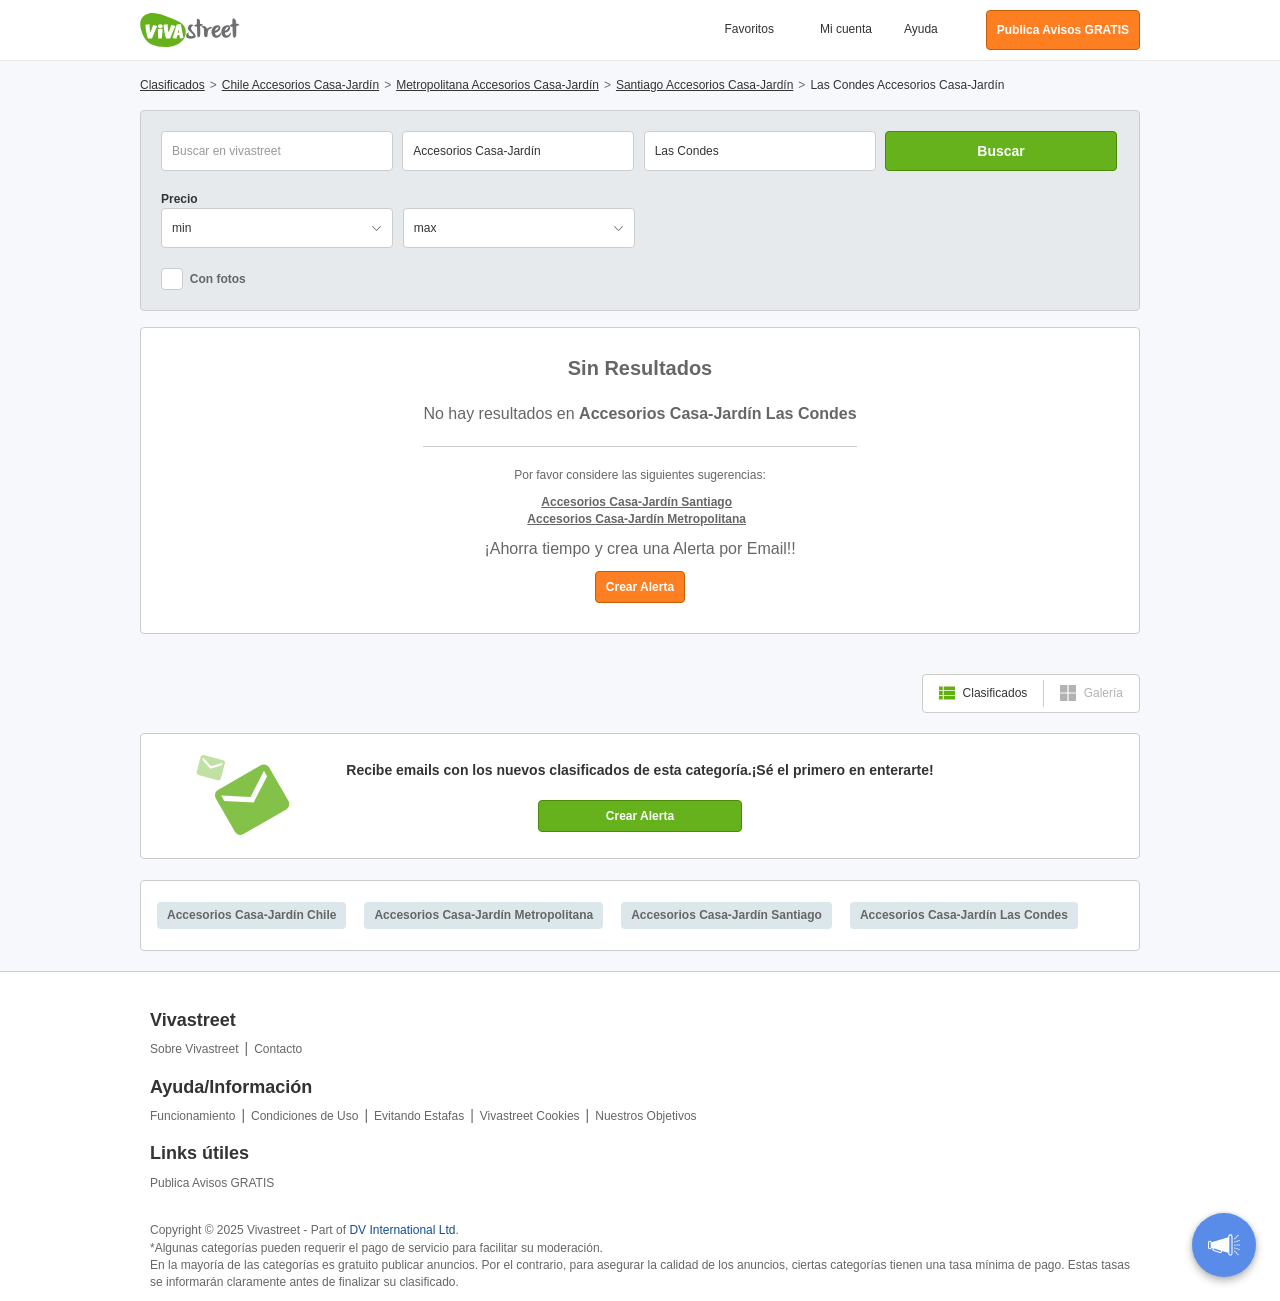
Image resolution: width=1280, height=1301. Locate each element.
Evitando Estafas (419, 1116)
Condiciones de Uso (304, 1116)
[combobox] (760, 151)
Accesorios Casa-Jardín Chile (251, 915)
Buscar (1000, 151)
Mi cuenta (846, 29)
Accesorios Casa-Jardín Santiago (726, 915)
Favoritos (749, 29)
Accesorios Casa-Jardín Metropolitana (483, 915)
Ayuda (921, 29)
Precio (179, 199)
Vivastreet (190, 30)
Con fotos (203, 279)
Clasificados (983, 693)
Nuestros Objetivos (645, 1116)
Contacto (278, 1049)
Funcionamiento (192, 1116)
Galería (1091, 693)
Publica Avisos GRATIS (212, 1183)
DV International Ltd (402, 1230)
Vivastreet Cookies (530, 1116)
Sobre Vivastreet (194, 1049)
